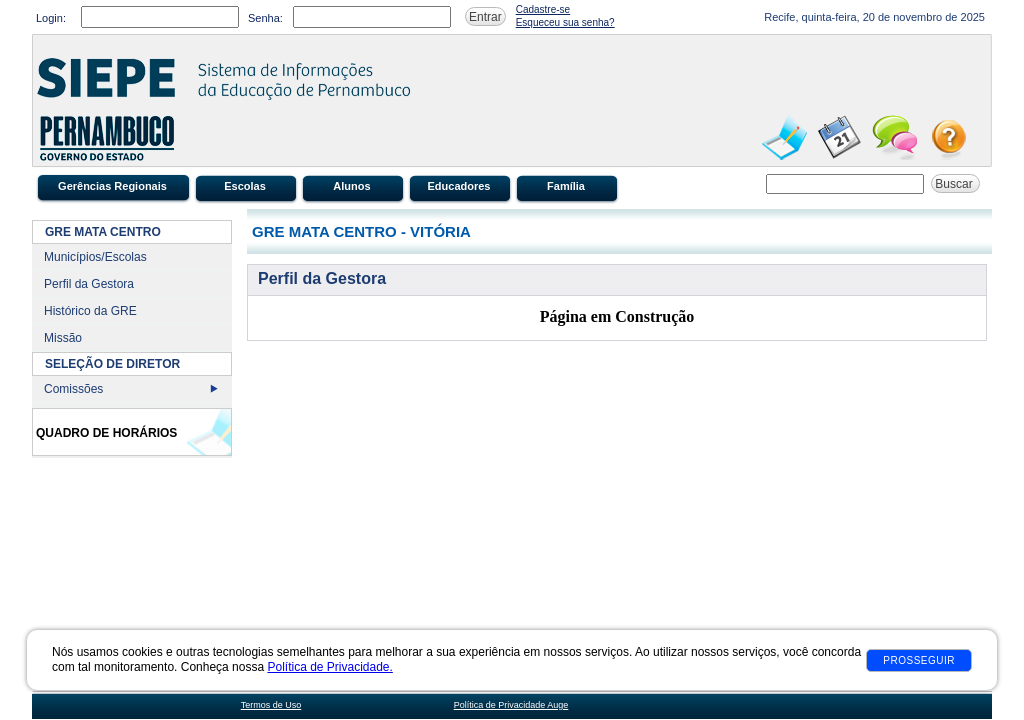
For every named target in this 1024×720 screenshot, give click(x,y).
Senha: (265, 18)
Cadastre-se (543, 9)
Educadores (459, 186)
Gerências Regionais (112, 186)
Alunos (351, 186)
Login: (51, 18)
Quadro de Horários (106, 433)
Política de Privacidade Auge (511, 705)
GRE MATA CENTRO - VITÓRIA (361, 231)
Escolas (245, 186)
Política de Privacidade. (329, 667)
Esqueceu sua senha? (565, 22)
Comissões (73, 389)
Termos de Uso (271, 705)
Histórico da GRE (90, 311)
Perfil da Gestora (89, 284)
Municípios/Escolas (95, 257)
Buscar (955, 184)
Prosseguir (919, 660)
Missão (63, 338)
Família (566, 186)
